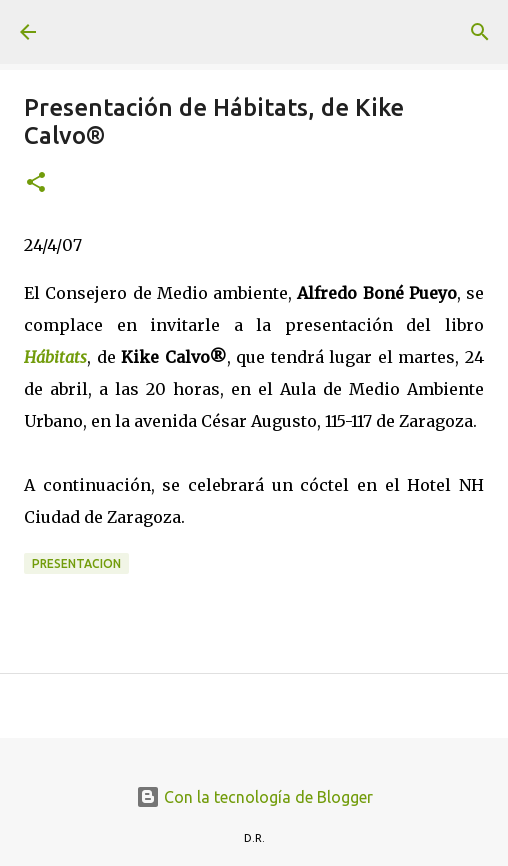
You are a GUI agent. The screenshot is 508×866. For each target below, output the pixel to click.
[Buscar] (480, 32)
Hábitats (55, 357)
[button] (36, 183)
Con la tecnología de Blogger (254, 797)
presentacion (76, 563)
